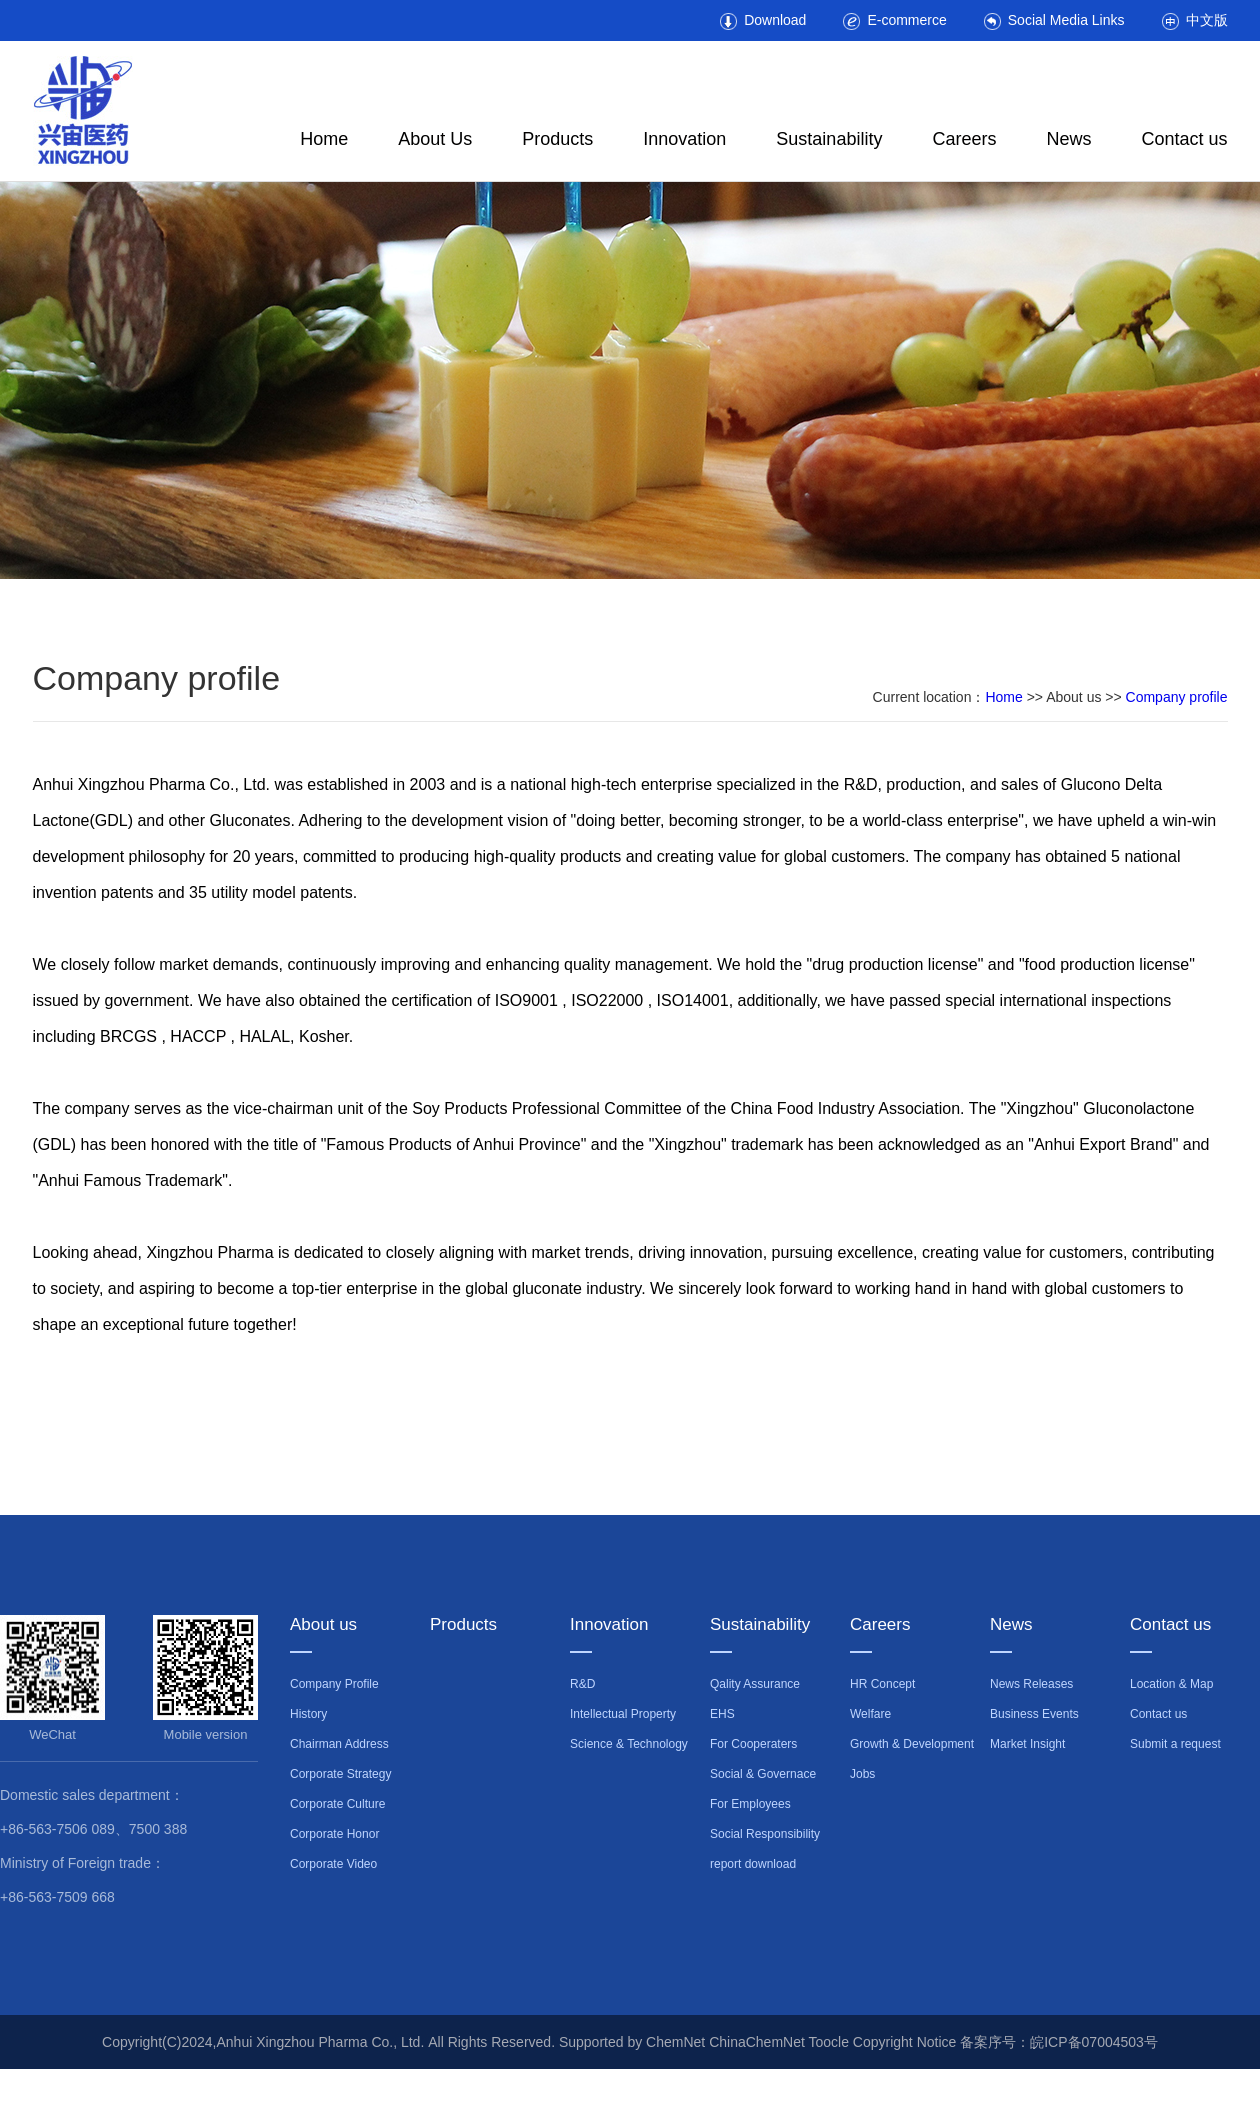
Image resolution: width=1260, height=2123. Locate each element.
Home (324, 139)
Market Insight (1027, 1744)
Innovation (684, 139)
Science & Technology (629, 1744)
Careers (964, 139)
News (1068, 139)
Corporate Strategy (340, 1774)
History (308, 1714)
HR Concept (882, 1684)
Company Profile (334, 1684)
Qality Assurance (755, 1684)
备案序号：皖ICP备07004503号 (1059, 2042)
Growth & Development (912, 1744)
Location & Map (1171, 1684)
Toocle (828, 2042)
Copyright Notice (905, 2042)
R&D (582, 1684)
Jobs (862, 1774)
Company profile (1177, 697)
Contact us (1184, 139)
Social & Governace (763, 1774)
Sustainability (829, 139)
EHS (722, 1714)
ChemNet (675, 2042)
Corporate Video (333, 1864)
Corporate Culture (337, 1804)
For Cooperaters (753, 1744)
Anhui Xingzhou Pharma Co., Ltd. (323, 2042)
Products (557, 139)
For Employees (750, 1804)
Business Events (1034, 1714)
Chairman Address (339, 1744)
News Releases (1031, 1684)
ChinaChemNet (757, 2042)
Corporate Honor (334, 1834)
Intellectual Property (623, 1714)
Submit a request (1175, 1744)
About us (323, 1624)
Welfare (870, 1714)
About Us (435, 139)
